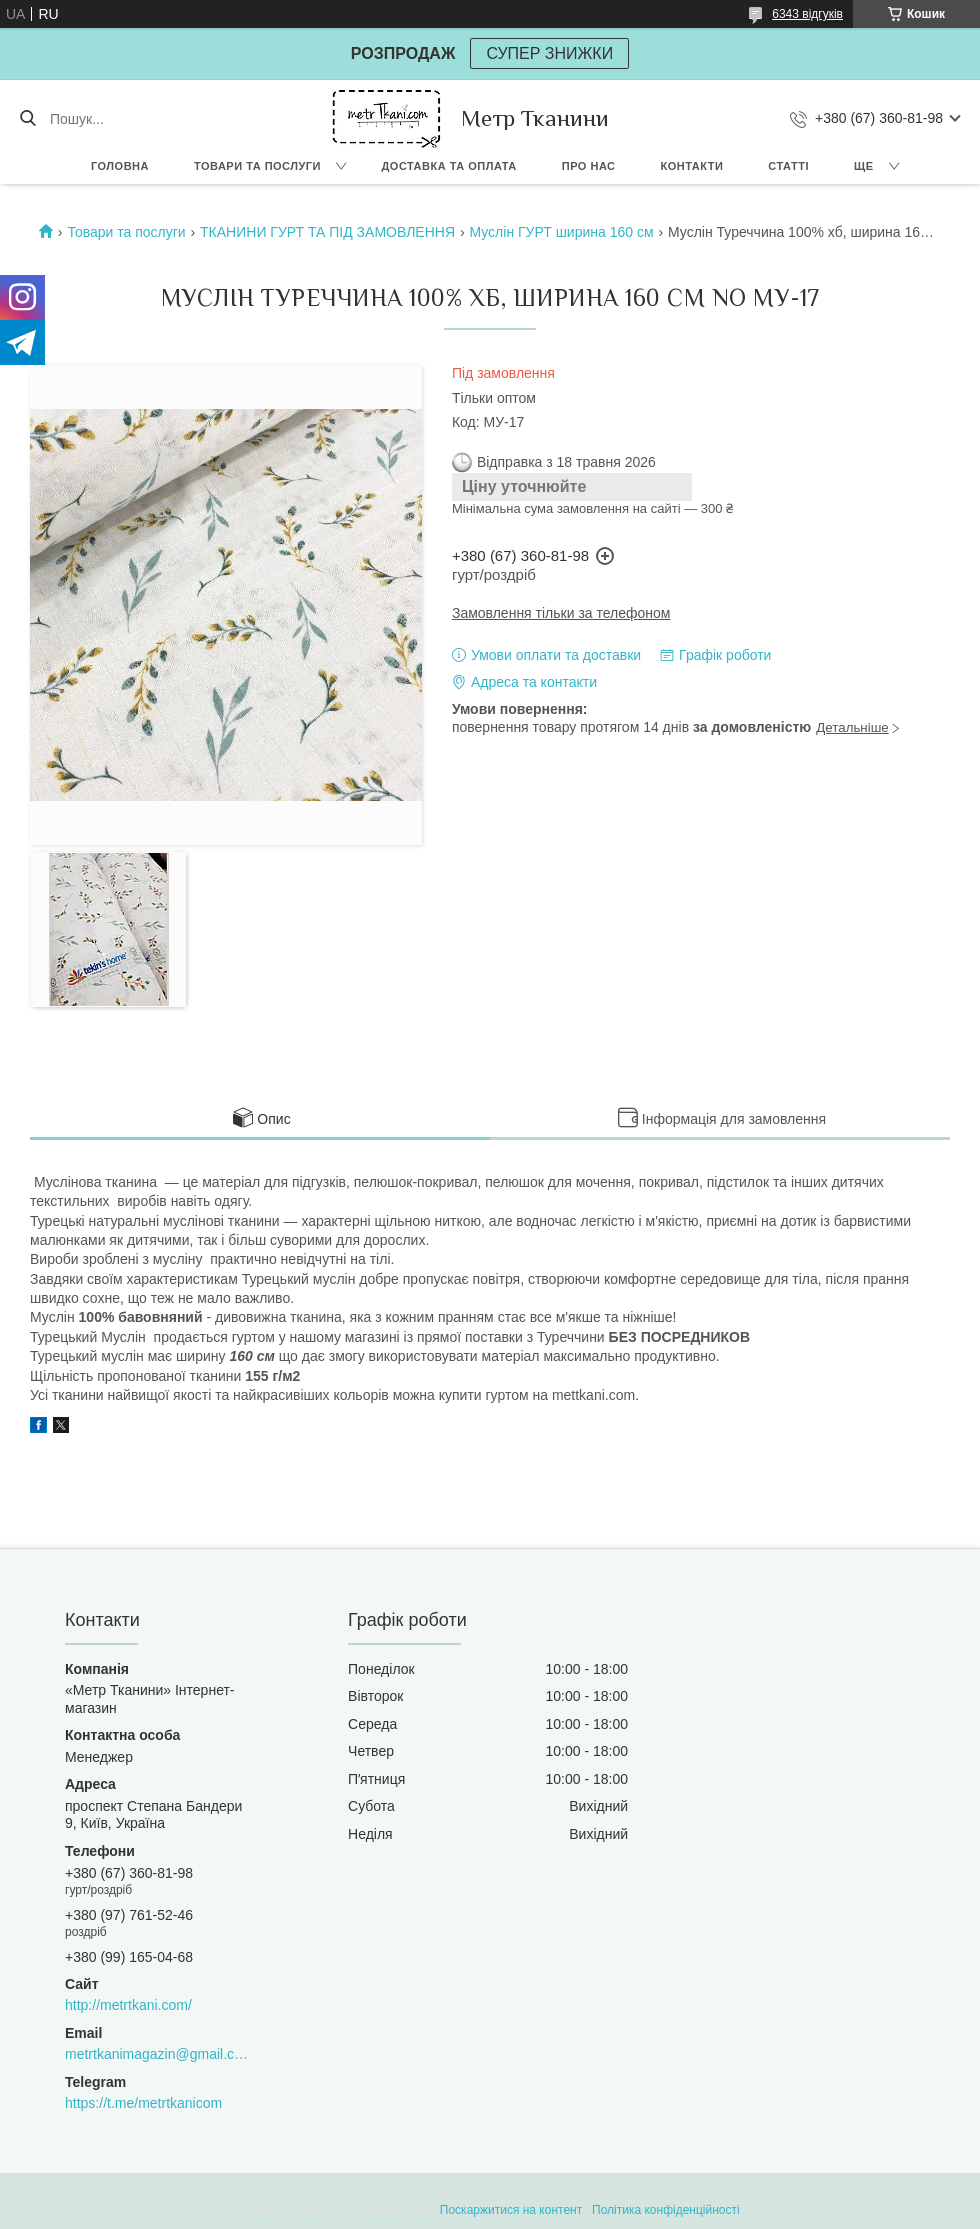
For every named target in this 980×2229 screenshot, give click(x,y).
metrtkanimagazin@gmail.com (156, 2054)
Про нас (589, 166)
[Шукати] (27, 119)
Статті (788, 166)
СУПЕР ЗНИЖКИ (549, 53)
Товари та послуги (257, 166)
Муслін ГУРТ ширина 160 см (561, 232)
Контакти (692, 166)
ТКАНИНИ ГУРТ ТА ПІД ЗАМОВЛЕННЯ (327, 232)
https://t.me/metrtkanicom (143, 2103)
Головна (120, 166)
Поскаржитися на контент (511, 2210)
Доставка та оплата (449, 166)
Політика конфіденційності (666, 2210)
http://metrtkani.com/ (128, 2005)
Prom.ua (583, 2192)
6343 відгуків (807, 14)
